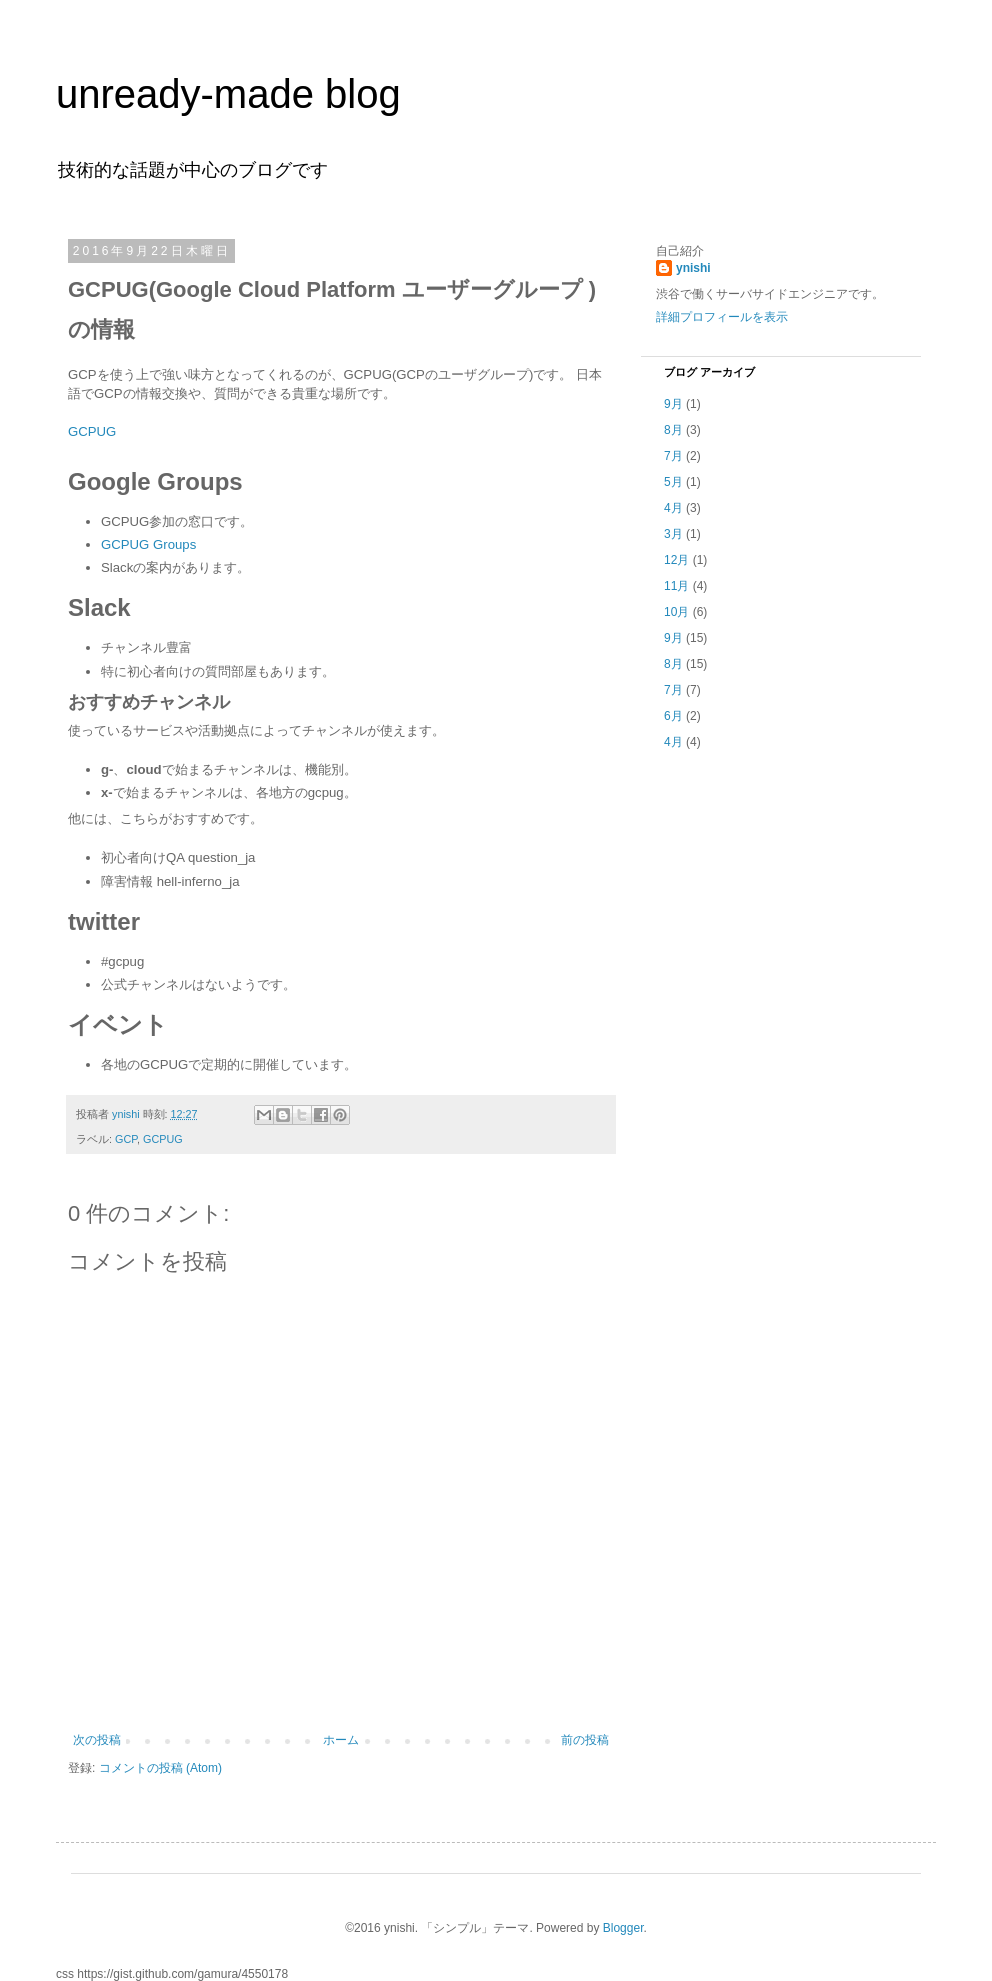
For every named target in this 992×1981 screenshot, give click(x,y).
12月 (676, 560)
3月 (673, 534)
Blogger (623, 1928)
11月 (676, 586)
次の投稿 (97, 1740)
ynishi (693, 268)
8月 (673, 430)
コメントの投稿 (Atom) (160, 1768)
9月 (673, 404)
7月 (673, 456)
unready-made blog (228, 94)
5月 (673, 482)
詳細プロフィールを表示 (722, 317)
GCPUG (92, 431)
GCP (126, 1139)
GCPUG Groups (148, 544)
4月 (673, 508)
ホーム (341, 1740)
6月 (673, 716)
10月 (676, 612)
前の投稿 (585, 1740)
